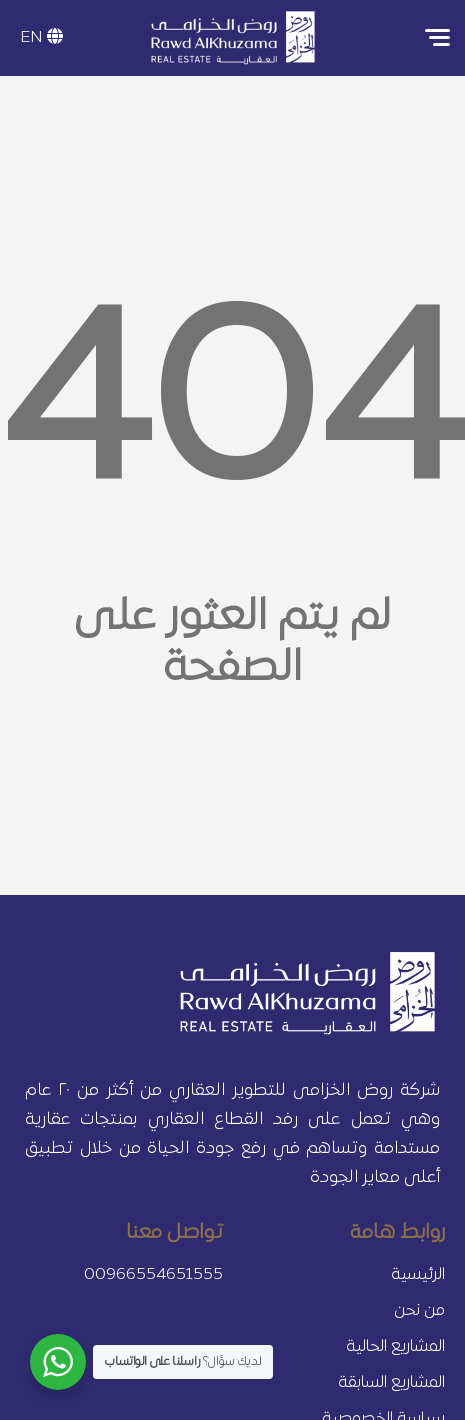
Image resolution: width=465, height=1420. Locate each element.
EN (41, 38)
